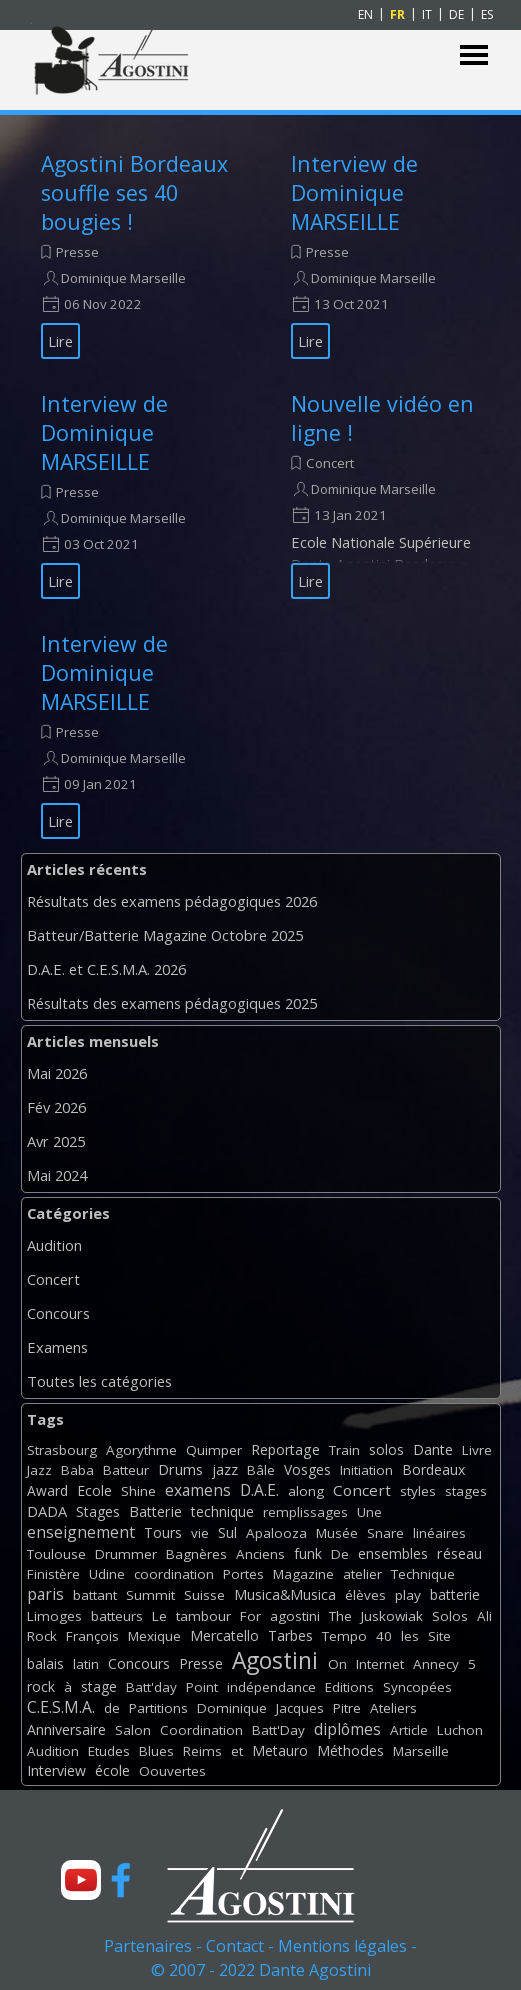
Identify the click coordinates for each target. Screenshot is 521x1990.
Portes (243, 1574)
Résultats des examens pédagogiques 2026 (172, 901)
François (92, 1636)
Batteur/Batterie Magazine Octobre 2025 (165, 935)
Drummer (126, 1554)
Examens (57, 1347)
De (340, 1554)
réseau (459, 1553)
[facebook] (121, 1880)
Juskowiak (392, 1616)
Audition (54, 1245)
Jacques (300, 1708)
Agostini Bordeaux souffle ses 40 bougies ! (134, 192)
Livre (477, 1450)
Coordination (201, 1730)
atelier (362, 1574)
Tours (163, 1532)
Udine (107, 1574)
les (410, 1636)
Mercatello (224, 1635)
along (306, 1491)
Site (439, 1636)
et (237, 1751)
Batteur (126, 1470)
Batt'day (151, 1687)
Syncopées (417, 1687)
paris (45, 1594)
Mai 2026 (57, 1073)
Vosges (307, 1469)
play (408, 1595)
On (337, 1664)
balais (45, 1663)
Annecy (436, 1664)
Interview (56, 1770)
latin (86, 1664)
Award (47, 1490)
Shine (138, 1491)
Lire (60, 341)
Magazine (303, 1574)
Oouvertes (172, 1771)
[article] (141, 254)
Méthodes (350, 1750)
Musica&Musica (285, 1594)
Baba (77, 1470)
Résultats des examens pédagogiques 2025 (172, 1003)
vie (200, 1533)
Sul (227, 1532)
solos (386, 1449)
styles (418, 1491)
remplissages (305, 1512)
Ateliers (393, 1708)
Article (409, 1730)
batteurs (117, 1616)
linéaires (439, 1533)
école (112, 1770)
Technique (423, 1574)
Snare (385, 1533)
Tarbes (290, 1635)
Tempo (344, 1636)
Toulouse (56, 1554)
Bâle (261, 1470)
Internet (380, 1664)
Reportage (285, 1449)
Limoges (54, 1616)
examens (198, 1490)
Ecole (94, 1490)
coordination (174, 1574)
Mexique (154, 1636)
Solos (450, 1616)
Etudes (109, 1751)
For (250, 1616)
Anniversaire (66, 1729)
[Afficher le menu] (474, 55)
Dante (433, 1449)
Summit (150, 1595)
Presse (77, 252)
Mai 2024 (57, 1175)
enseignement (81, 1532)
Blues (156, 1751)
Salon (133, 1730)
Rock (42, 1636)
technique (222, 1511)
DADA (47, 1511)
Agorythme (141, 1450)
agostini (295, 1616)
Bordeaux (433, 1469)
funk (308, 1553)
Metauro (280, 1750)
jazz (225, 1469)
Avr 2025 (56, 1141)
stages (466, 1491)
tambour (203, 1616)
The (340, 1616)
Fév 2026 (56, 1107)
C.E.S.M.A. (61, 1707)
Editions (349, 1687)
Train (344, 1450)
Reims (202, 1751)
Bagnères (196, 1554)
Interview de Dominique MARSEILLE (354, 192)
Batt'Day (278, 1730)
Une (369, 1512)
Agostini (275, 1660)
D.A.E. (259, 1490)
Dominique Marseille (123, 278)
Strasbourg (62, 1450)
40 (384, 1636)
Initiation (366, 1470)
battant (95, 1595)
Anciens (260, 1554)
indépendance (271, 1687)
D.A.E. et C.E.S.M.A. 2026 (106, 969)
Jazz (39, 1470)
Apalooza (276, 1533)
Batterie (155, 1511)
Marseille (421, 1751)
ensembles (393, 1553)
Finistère (53, 1574)
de (112, 1708)
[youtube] (81, 1880)
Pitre (347, 1708)
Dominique (232, 1708)
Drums (180, 1469)
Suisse (204, 1595)
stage (99, 1686)
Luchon (460, 1730)
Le (159, 1616)
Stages (98, 1511)
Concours (58, 1313)
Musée (337, 1533)
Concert (330, 463)
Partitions (158, 1708)
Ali (484, 1616)
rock (41, 1686)
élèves (365, 1595)
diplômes (347, 1729)
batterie (455, 1594)
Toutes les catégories (99, 1381)
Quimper (214, 1450)
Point (202, 1687)
